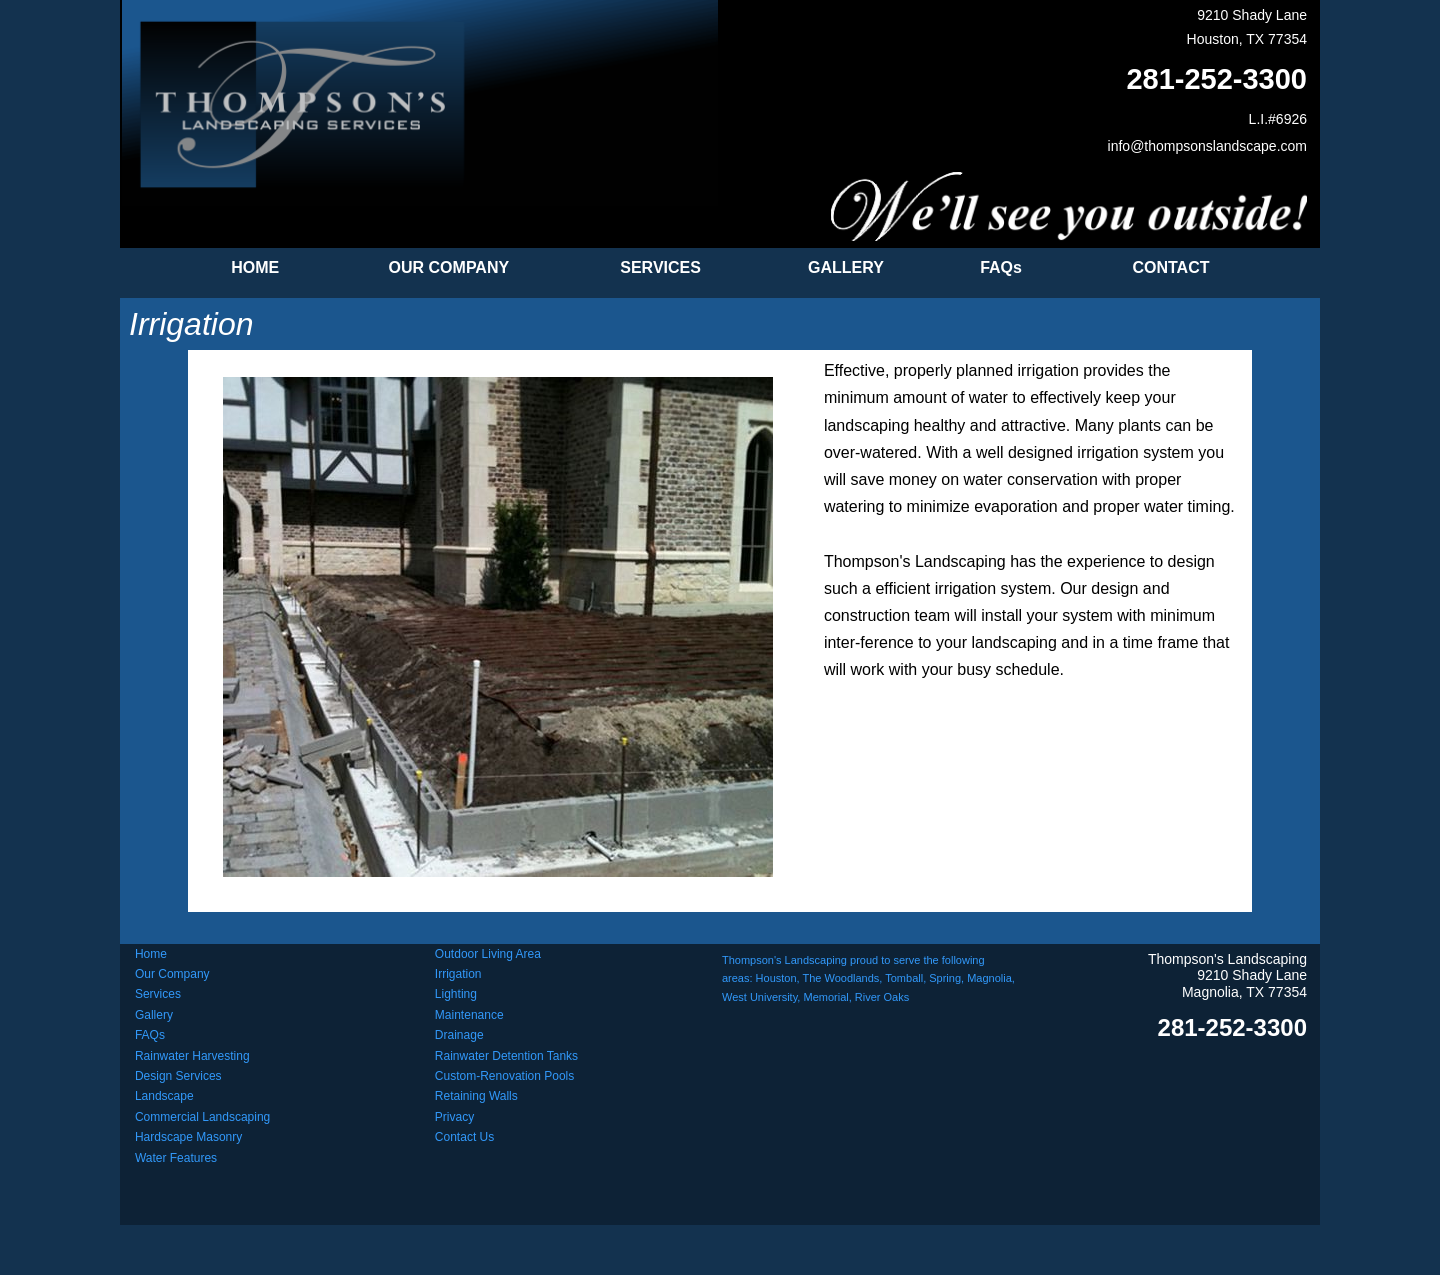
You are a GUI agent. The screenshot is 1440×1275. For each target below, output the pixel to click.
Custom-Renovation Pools (504, 1076)
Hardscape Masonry (188, 1137)
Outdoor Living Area (488, 954)
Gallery (154, 1015)
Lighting (456, 994)
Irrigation (458, 974)
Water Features (176, 1158)
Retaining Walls (476, 1096)
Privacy (454, 1117)
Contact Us (464, 1137)
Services (158, 994)
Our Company (172, 974)
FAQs (150, 1035)
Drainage (459, 1035)
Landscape (164, 1096)
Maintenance (469, 1015)
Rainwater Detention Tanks (506, 1056)
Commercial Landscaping (202, 1117)
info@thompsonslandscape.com (1207, 146)
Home (151, 954)
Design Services (178, 1076)
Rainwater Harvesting (192, 1056)
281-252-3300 (1216, 79)
